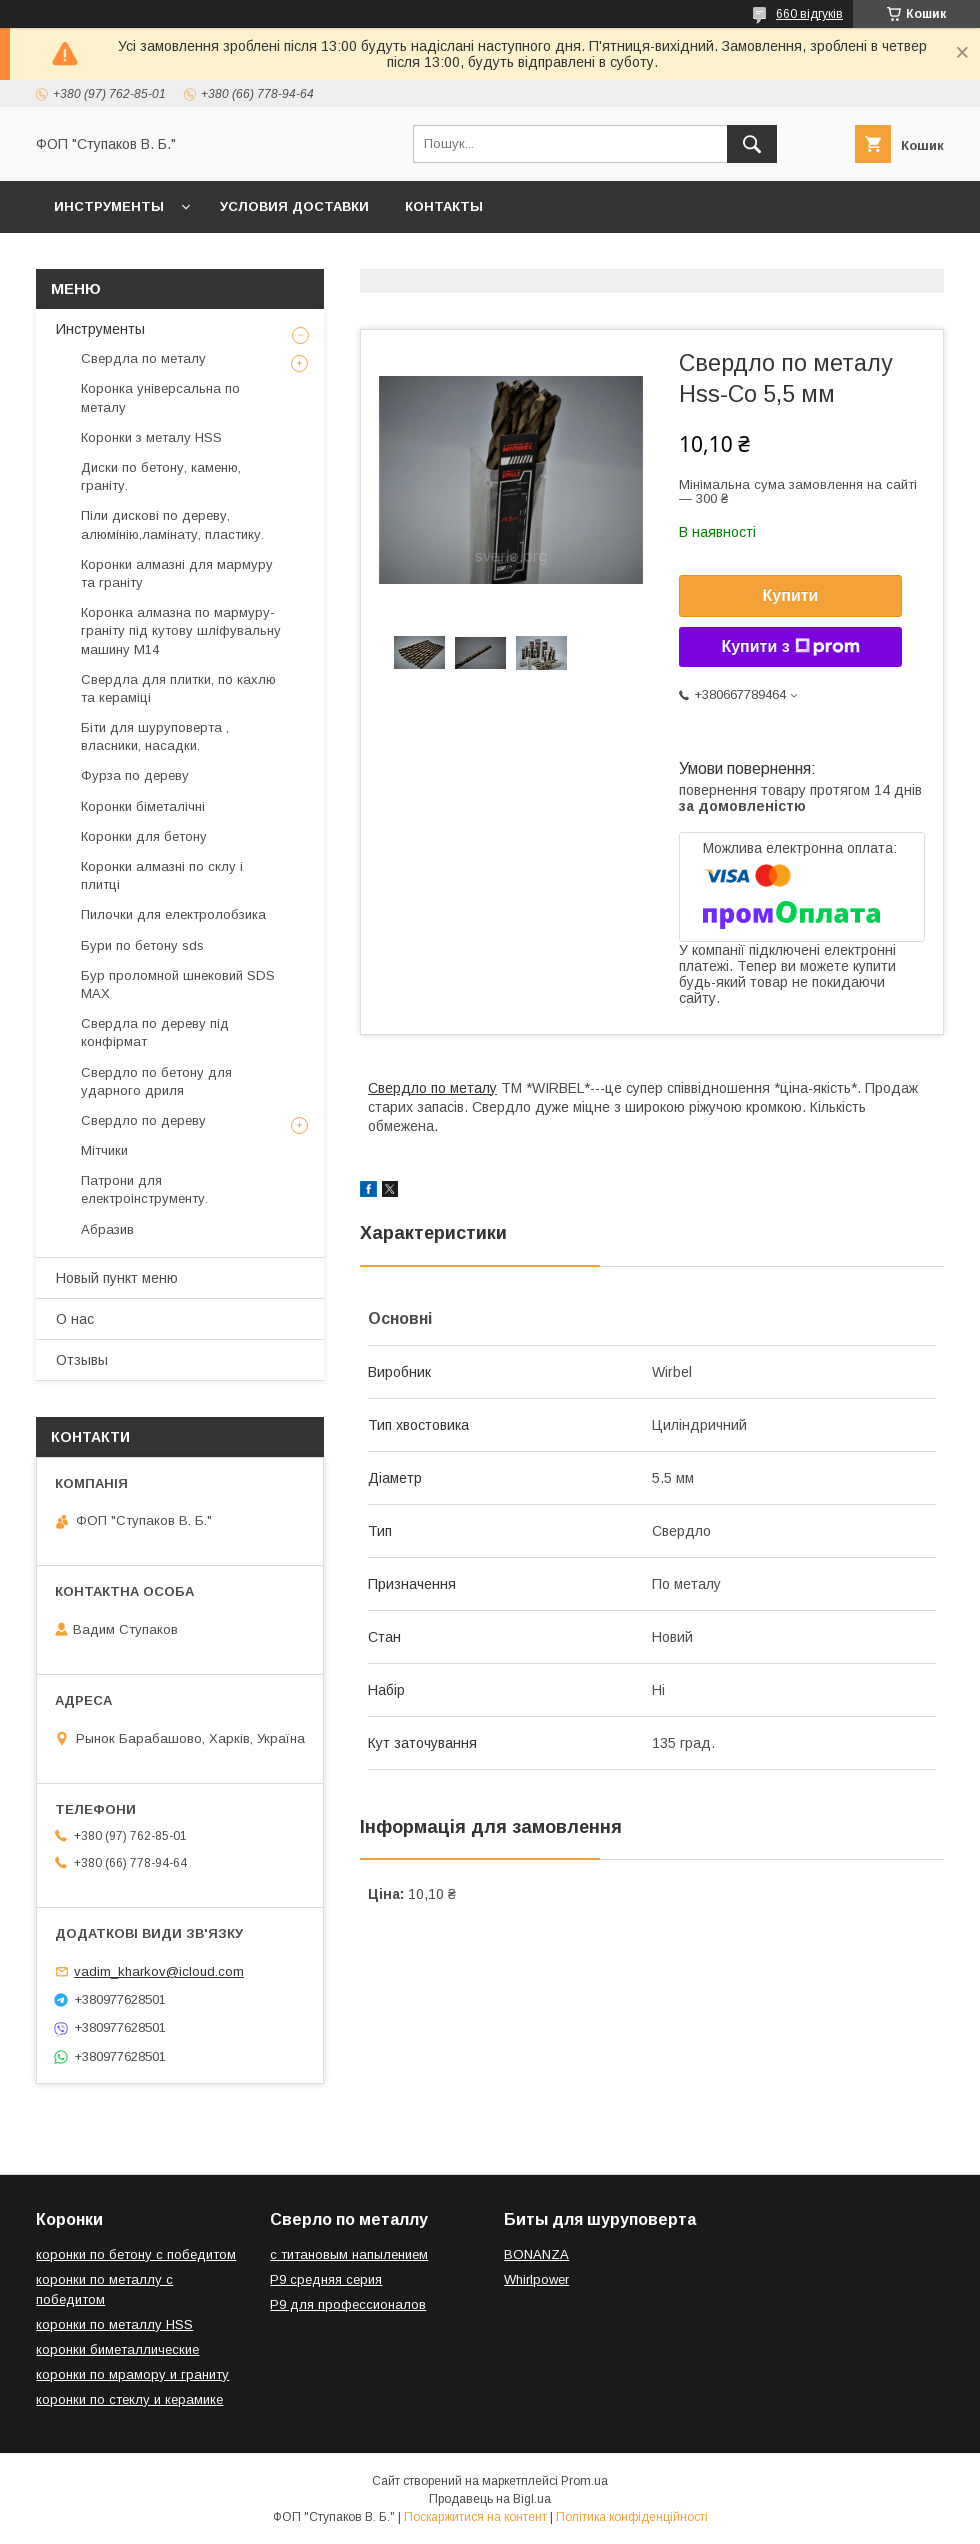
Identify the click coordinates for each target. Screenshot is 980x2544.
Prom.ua (584, 2481)
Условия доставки (294, 206)
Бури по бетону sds (142, 945)
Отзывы (82, 1360)
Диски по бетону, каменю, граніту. (161, 476)
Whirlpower (536, 2279)
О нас (75, 1319)
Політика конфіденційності (632, 2517)
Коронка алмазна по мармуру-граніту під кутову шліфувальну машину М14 (181, 630)
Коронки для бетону (144, 836)
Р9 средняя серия (326, 2279)
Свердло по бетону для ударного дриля (156, 1081)
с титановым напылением (349, 2254)
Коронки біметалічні (143, 806)
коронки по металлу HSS (114, 2324)
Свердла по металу (143, 358)
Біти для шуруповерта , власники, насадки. (155, 736)
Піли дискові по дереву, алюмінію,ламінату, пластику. (172, 524)
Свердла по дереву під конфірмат (155, 1032)
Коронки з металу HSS (151, 437)
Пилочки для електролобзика (173, 914)
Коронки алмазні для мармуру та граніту (177, 573)
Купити (791, 595)
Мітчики (104, 1150)
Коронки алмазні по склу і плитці (162, 875)
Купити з (790, 647)
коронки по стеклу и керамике (129, 2399)
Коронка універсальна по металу (160, 397)
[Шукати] (752, 144)
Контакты (444, 206)
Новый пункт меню (117, 1278)
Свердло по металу (432, 1088)
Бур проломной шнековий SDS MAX (178, 984)
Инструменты (109, 206)
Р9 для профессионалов (348, 2304)
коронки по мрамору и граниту (132, 2374)
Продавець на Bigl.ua (490, 2499)
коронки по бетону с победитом (136, 2254)
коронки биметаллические (117, 2349)
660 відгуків (809, 14)
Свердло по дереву (143, 1120)
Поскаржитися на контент (475, 2517)
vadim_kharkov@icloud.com (159, 1971)
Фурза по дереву (135, 775)
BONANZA (536, 2254)
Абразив (107, 1229)
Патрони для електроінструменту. (144, 1189)
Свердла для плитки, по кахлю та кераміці (178, 688)
